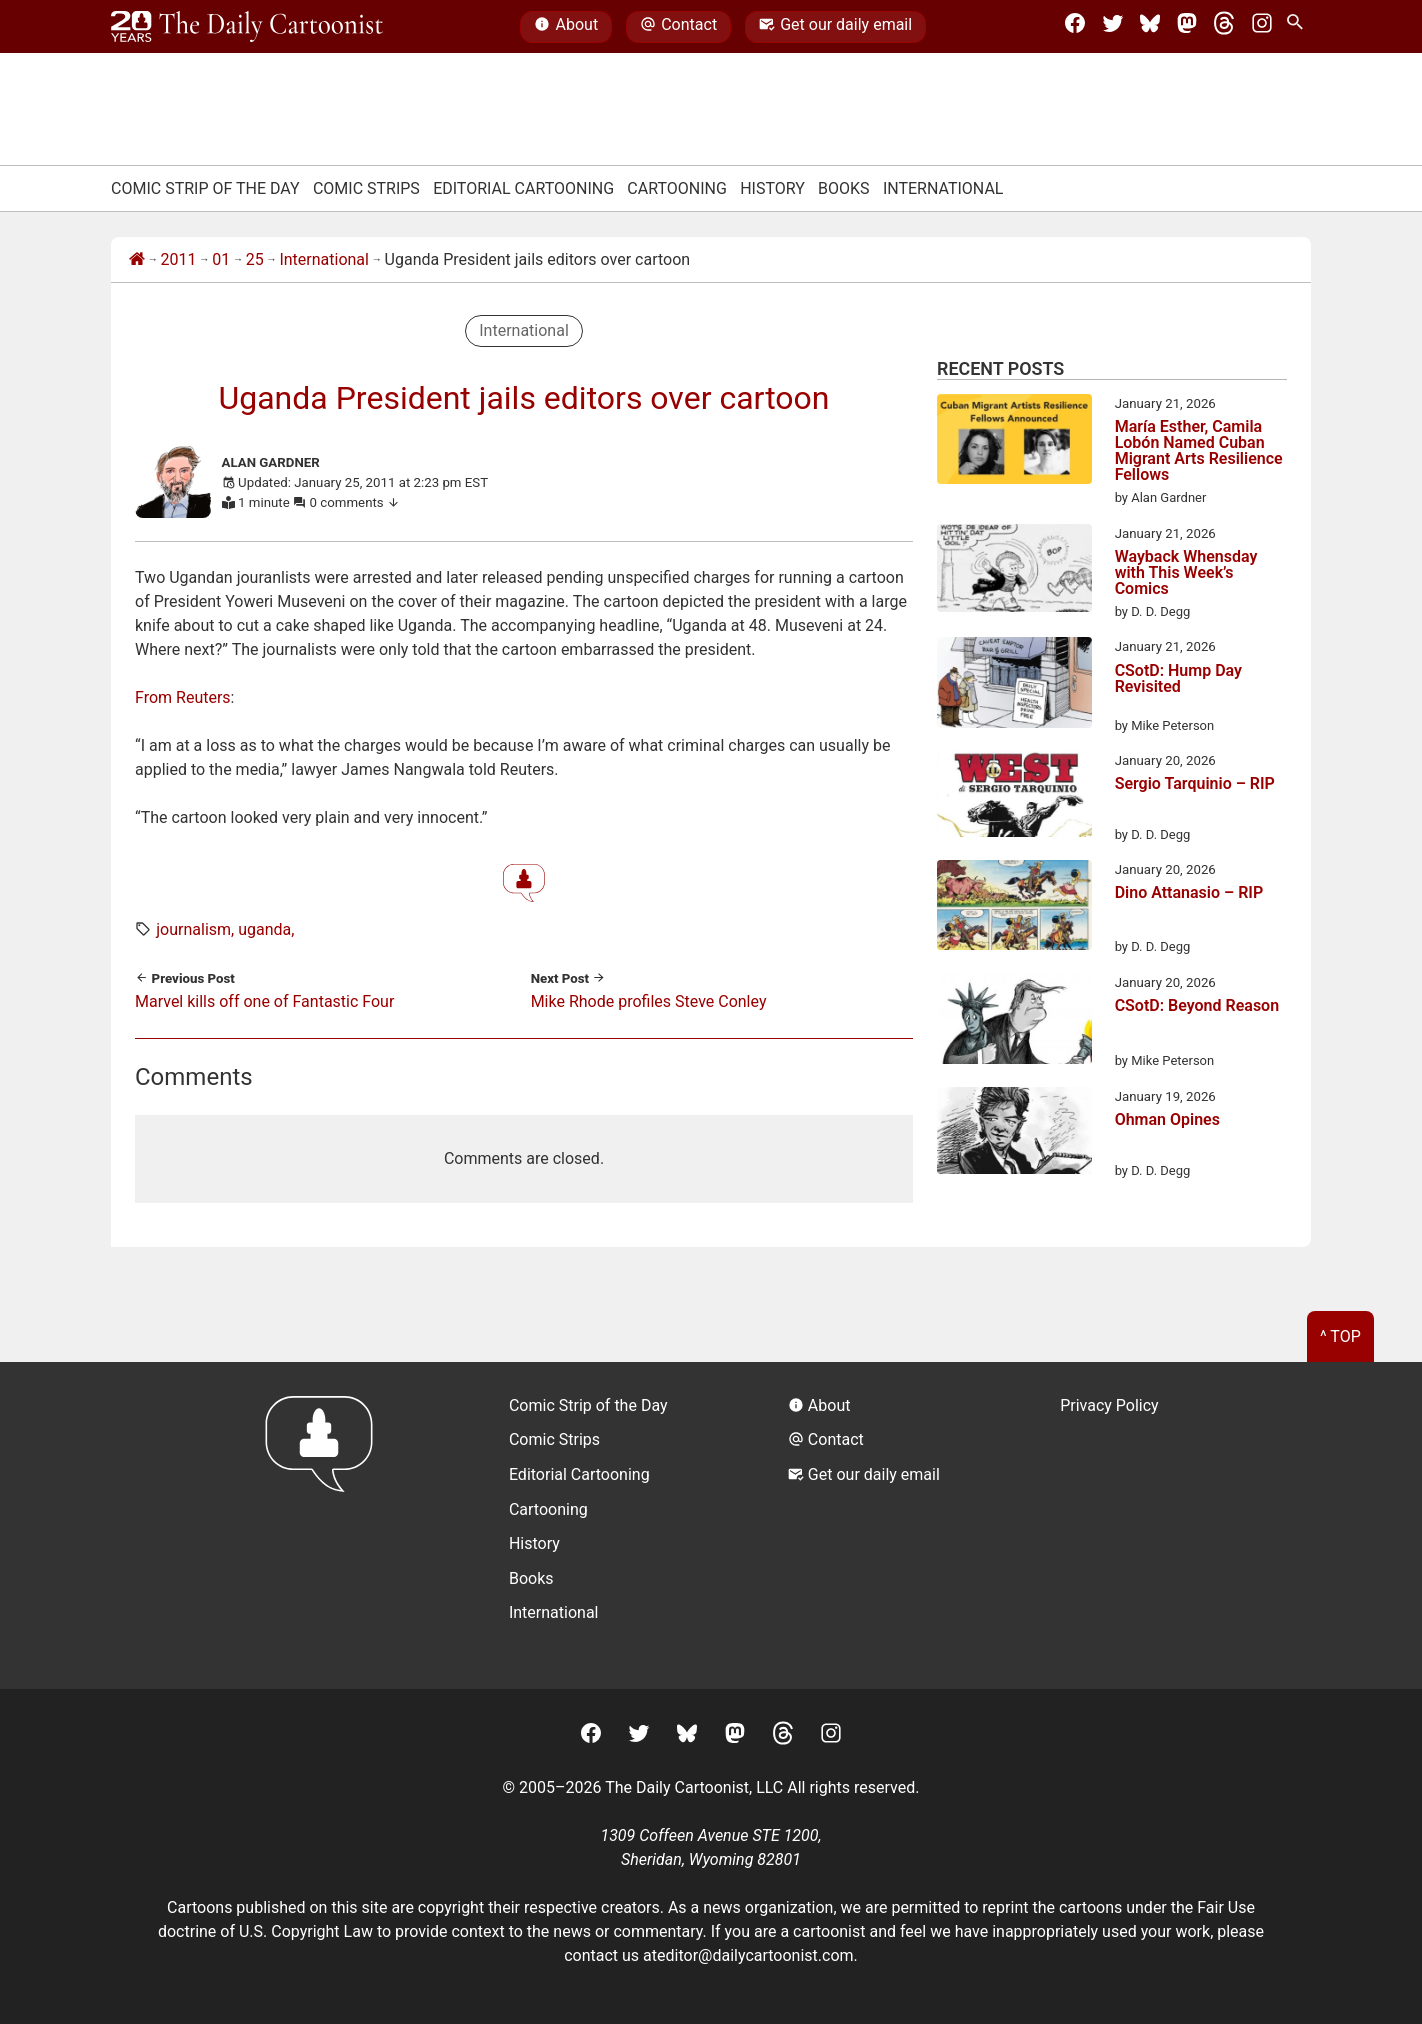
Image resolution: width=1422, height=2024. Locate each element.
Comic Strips (366, 188)
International (943, 188)
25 (255, 259)
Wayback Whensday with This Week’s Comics (1186, 573)
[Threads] (1224, 27)
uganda (264, 929)
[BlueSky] (1150, 27)
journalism (193, 929)
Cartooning (677, 188)
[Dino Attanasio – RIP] (1014, 908)
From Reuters (183, 697)
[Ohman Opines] (1014, 1134)
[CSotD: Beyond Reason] (1014, 1022)
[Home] (137, 260)
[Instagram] (1262, 27)
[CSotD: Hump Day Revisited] (1014, 686)
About (566, 27)
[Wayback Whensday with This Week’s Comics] (1014, 571)
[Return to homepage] (325, 1525)
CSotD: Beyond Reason (1197, 1006)
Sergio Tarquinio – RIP (1195, 784)
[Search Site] (1299, 27)
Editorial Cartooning (523, 188)
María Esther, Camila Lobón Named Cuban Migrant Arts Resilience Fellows (1199, 451)
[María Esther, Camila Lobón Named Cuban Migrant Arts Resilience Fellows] (1014, 443)
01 (221, 259)
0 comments (355, 502)
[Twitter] (1113, 27)
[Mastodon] (1187, 27)
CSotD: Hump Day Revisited (1178, 679)
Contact (678, 27)
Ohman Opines (1167, 1120)
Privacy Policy (1109, 1405)
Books (844, 188)
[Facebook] (1075, 27)
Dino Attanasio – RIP (1189, 893)
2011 (179, 259)
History (772, 188)
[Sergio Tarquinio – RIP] (1014, 797)
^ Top (1340, 1336)
